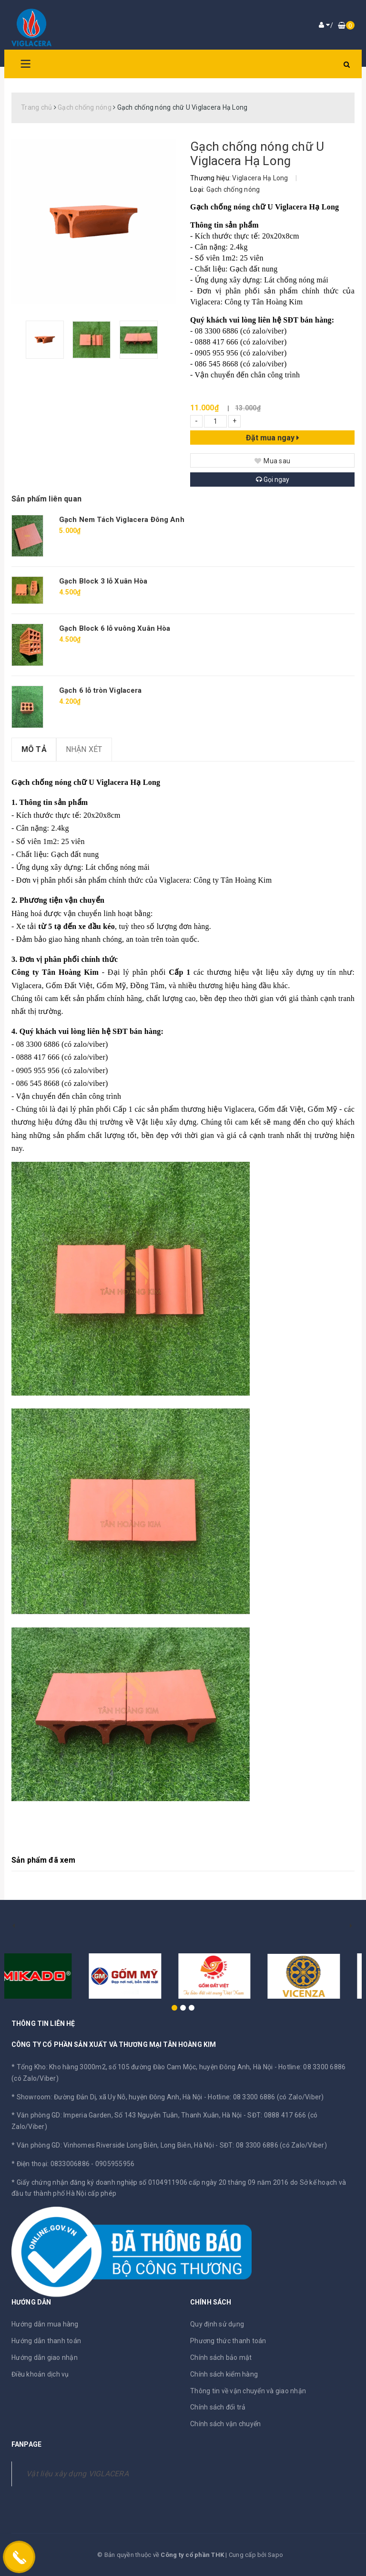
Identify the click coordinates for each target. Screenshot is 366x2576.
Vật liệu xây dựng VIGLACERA (77, 2473)
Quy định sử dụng (217, 2324)
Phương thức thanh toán (228, 2341)
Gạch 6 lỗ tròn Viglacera (100, 690)
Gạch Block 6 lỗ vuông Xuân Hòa (115, 628)
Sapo (275, 2554)
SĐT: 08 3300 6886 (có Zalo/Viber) (273, 2145)
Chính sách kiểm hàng (224, 2374)
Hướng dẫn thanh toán (46, 2341)
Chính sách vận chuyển (225, 2424)
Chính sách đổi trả (218, 2407)
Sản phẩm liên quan (46, 498)
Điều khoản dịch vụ (40, 2374)
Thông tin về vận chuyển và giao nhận (248, 2391)
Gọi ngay (272, 479)
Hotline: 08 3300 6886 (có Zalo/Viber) (266, 2097)
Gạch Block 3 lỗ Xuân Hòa (103, 581)
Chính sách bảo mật (221, 2357)
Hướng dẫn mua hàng (45, 2324)
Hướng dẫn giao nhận (44, 2357)
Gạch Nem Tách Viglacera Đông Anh (121, 519)
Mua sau (272, 461)
